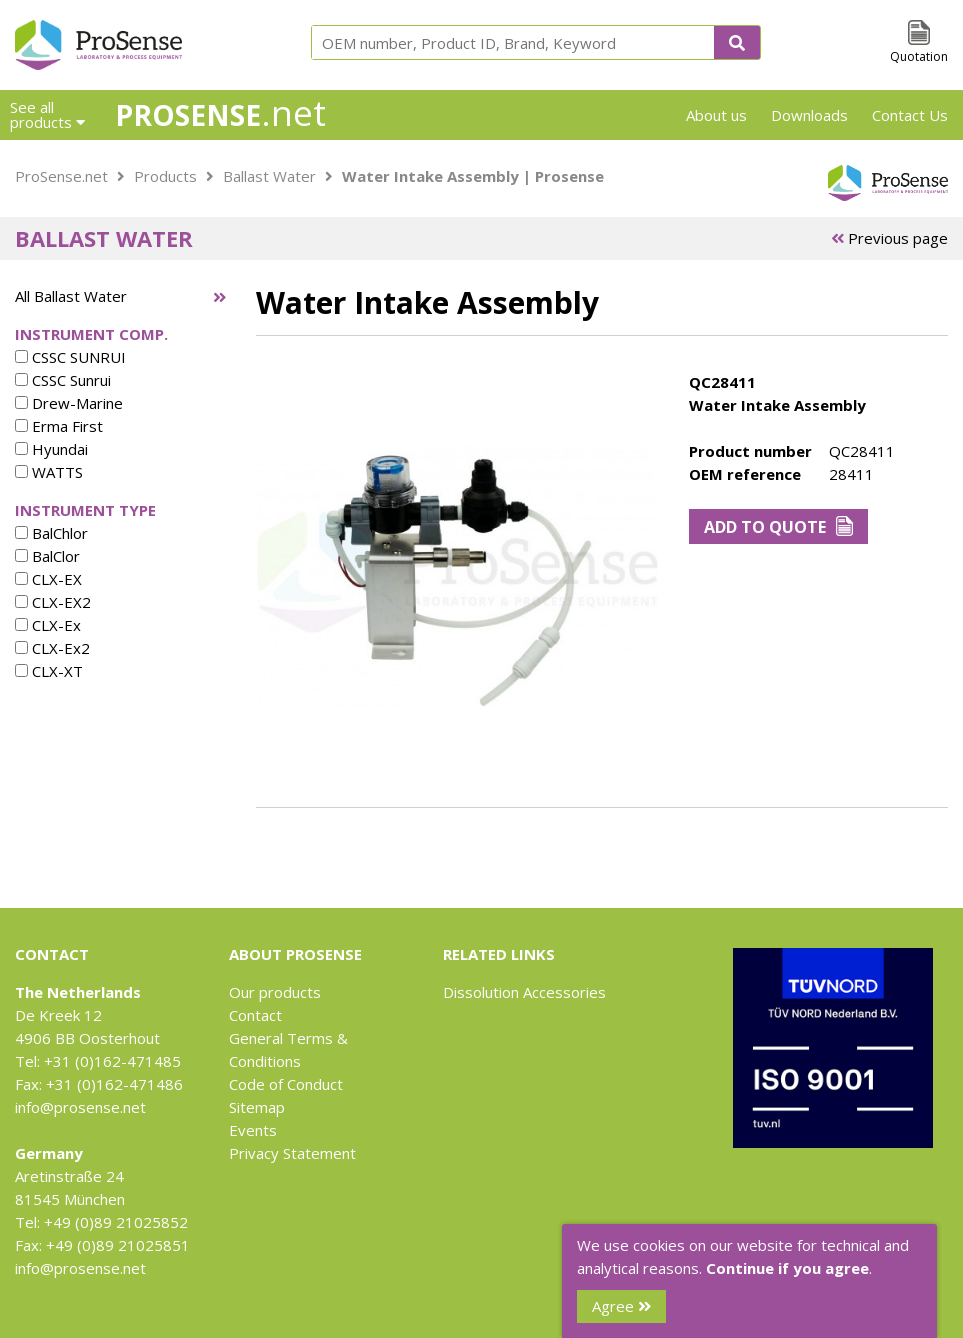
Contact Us (910, 115)
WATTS (49, 472)
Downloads (809, 115)
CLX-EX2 (53, 602)
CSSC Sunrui (63, 380)
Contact (255, 1015)
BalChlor (51, 533)
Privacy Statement (292, 1153)
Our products (275, 992)
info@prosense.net (80, 1107)
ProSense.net (61, 176)
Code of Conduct (286, 1084)
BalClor (47, 556)
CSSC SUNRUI (70, 357)
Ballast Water (269, 176)
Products (165, 176)
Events (253, 1130)
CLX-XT (49, 671)
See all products (47, 114)
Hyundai (51, 449)
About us (716, 115)
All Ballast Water (71, 296)
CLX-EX (48, 579)
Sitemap (257, 1107)
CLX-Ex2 (52, 648)
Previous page (889, 238)
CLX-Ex (48, 625)
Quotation (919, 56)
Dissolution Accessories (524, 992)
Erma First (59, 426)
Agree (621, 1306)
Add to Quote (778, 527)
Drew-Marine (69, 403)
